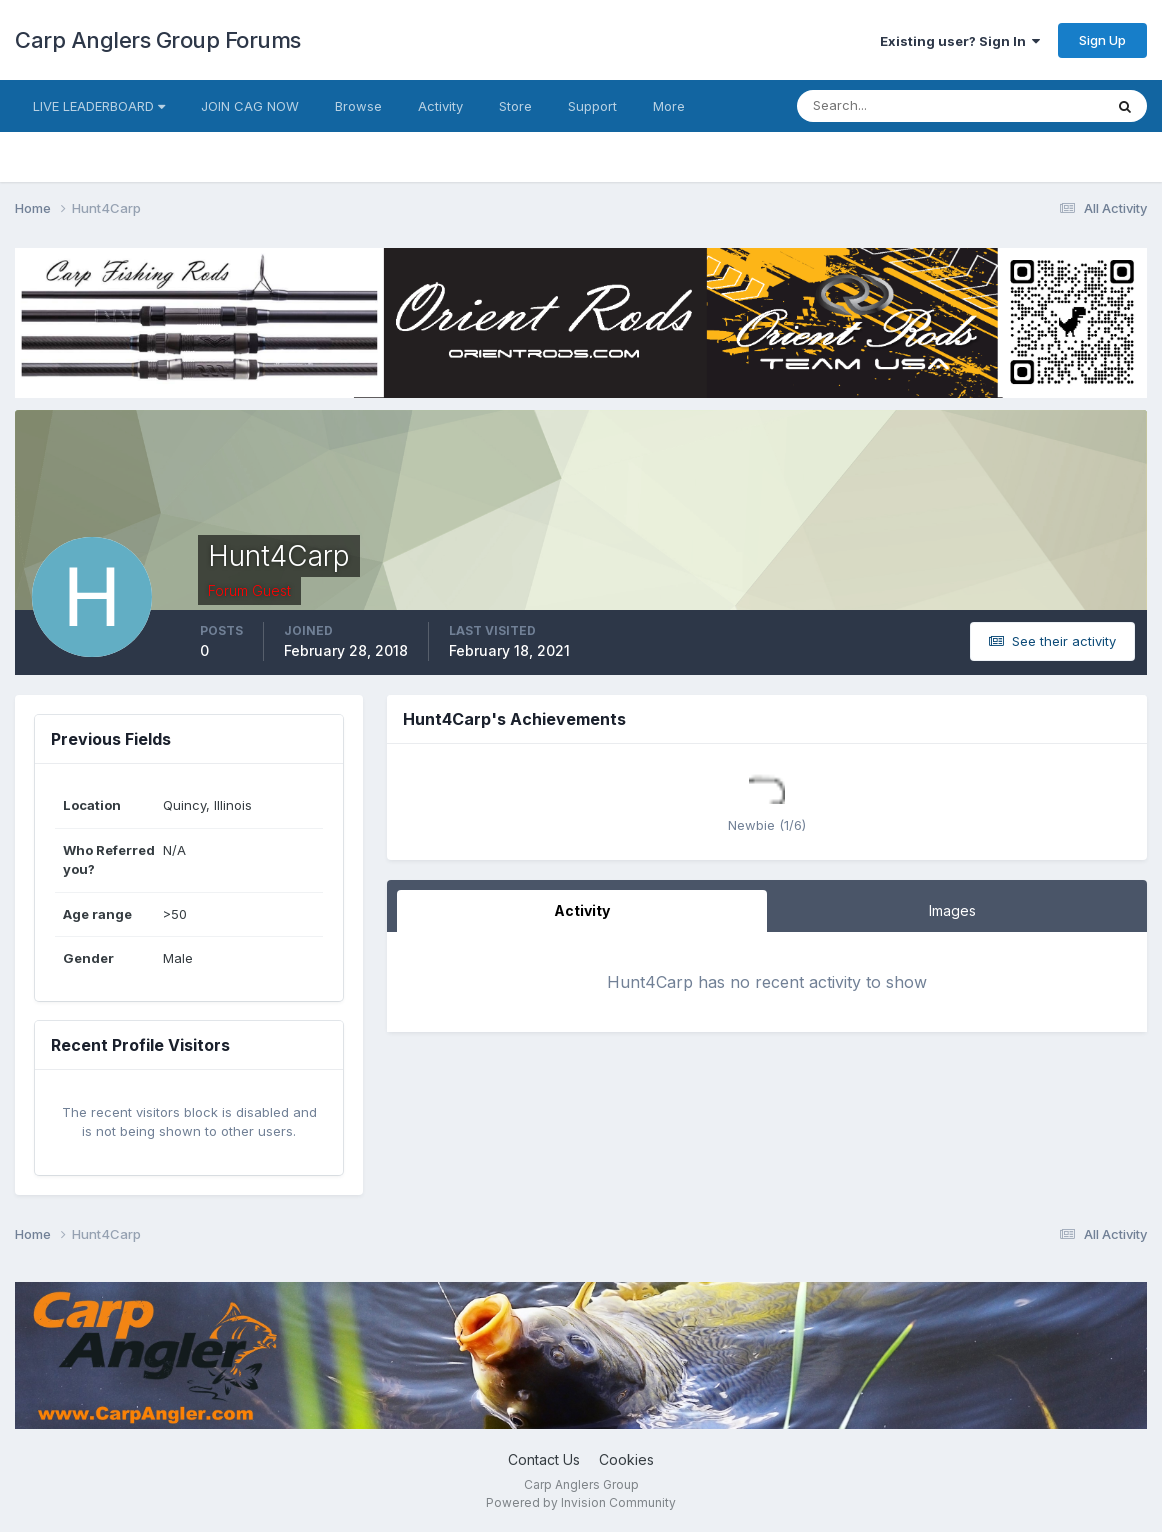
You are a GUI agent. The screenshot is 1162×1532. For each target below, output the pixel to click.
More (669, 106)
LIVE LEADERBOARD (99, 106)
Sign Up (1102, 40)
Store (515, 106)
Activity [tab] (582, 910)
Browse (358, 106)
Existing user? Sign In (960, 41)
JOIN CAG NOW (250, 106)
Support (592, 106)
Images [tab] (952, 910)
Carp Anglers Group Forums (158, 40)
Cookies (626, 1459)
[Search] (885, 106)
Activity (440, 106)
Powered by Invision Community (581, 1502)
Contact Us (544, 1459)
